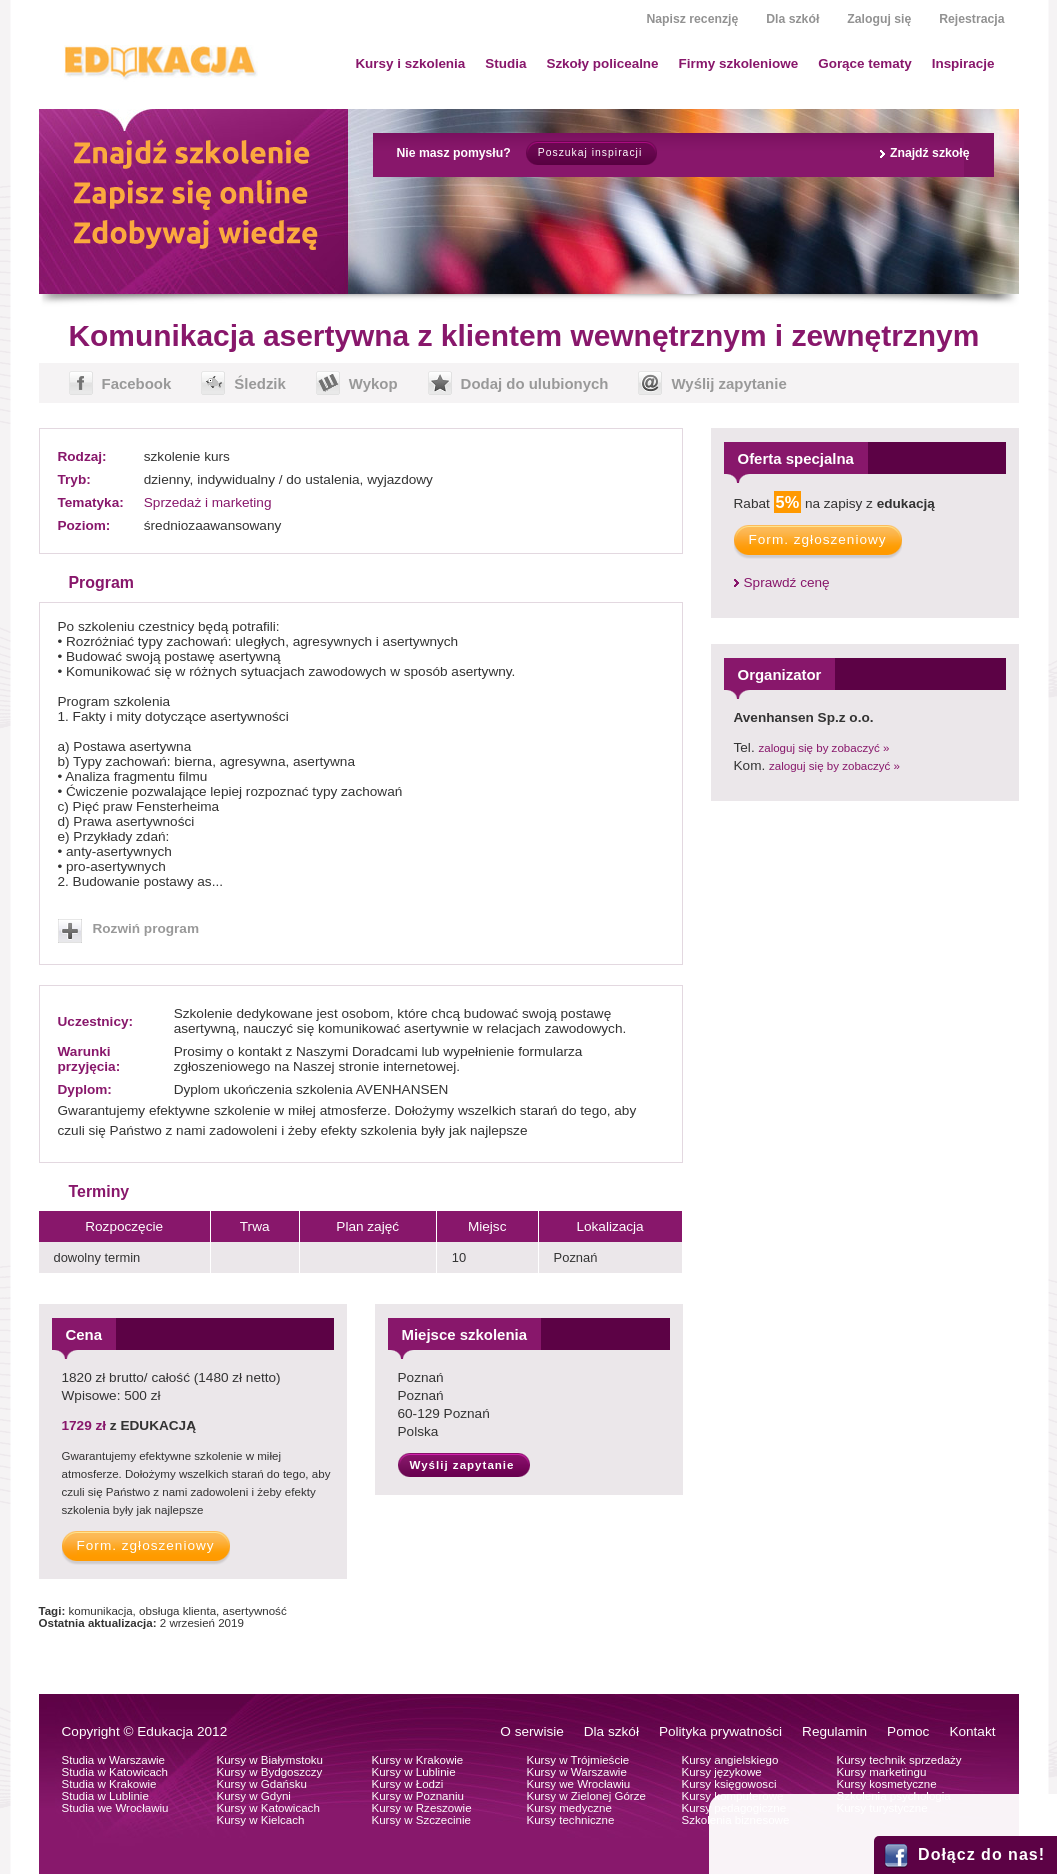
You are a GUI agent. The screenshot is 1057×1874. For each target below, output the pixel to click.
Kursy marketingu (882, 1772)
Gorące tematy (864, 63)
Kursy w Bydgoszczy (270, 1772)
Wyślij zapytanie (728, 383)
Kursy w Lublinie (414, 1772)
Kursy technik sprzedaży (899, 1760)
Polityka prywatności (720, 1731)
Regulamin (834, 1731)
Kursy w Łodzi (408, 1784)
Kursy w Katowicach (268, 1808)
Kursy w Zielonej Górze (586, 1796)
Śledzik (260, 383)
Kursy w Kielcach (261, 1820)
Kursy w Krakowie (418, 1760)
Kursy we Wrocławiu (579, 1784)
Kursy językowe (722, 1772)
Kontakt (972, 1731)
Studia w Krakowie (109, 1784)
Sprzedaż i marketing (208, 502)
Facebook (137, 383)
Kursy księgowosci (729, 1784)
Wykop (373, 383)
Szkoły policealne (602, 63)
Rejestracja (971, 19)
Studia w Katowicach (115, 1772)
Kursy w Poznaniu (418, 1796)
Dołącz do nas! (981, 1854)
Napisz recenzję (692, 19)
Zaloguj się (879, 19)
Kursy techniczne (571, 1820)
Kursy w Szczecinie (421, 1820)
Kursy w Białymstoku (270, 1760)
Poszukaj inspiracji (590, 152)
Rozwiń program (146, 928)
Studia (505, 63)
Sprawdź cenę (787, 582)
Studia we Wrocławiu (115, 1808)
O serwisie (531, 1731)
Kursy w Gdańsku (262, 1784)
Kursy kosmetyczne (887, 1784)
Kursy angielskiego (730, 1760)
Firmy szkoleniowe (739, 63)
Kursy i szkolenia (410, 63)
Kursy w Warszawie (577, 1772)
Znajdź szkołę (930, 153)
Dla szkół (792, 19)
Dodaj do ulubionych (535, 383)
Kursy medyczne (569, 1808)
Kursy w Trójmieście (578, 1760)
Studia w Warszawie (114, 1760)
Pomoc (908, 1731)
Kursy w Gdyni (254, 1796)
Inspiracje (963, 63)
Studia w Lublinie (105, 1796)
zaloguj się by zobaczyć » (823, 748)
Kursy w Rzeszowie (422, 1808)
